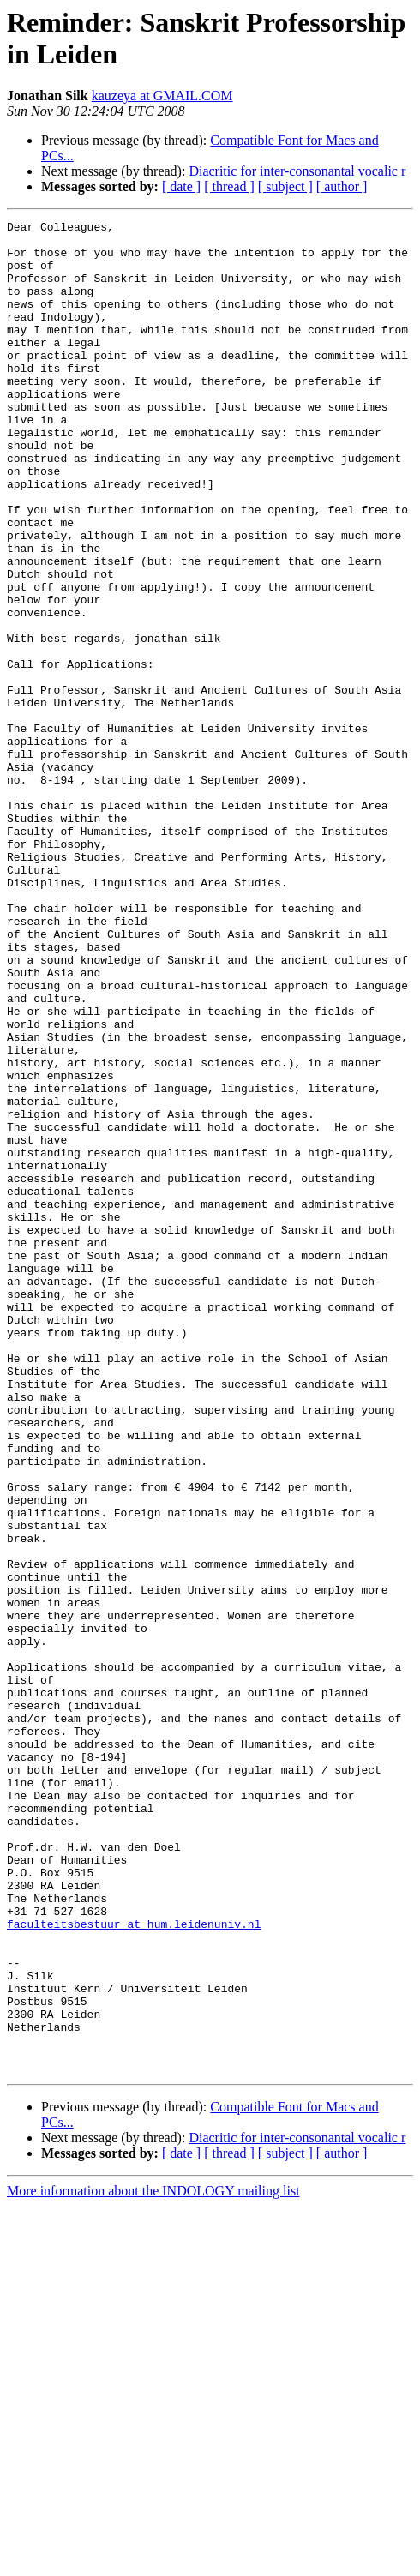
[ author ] (342, 186)
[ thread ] (229, 186)
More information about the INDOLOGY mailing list (153, 2561)
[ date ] (181, 186)
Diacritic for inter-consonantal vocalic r (297, 171)
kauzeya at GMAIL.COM (162, 95)
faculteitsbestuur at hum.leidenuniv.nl (134, 2265)
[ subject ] (285, 186)
